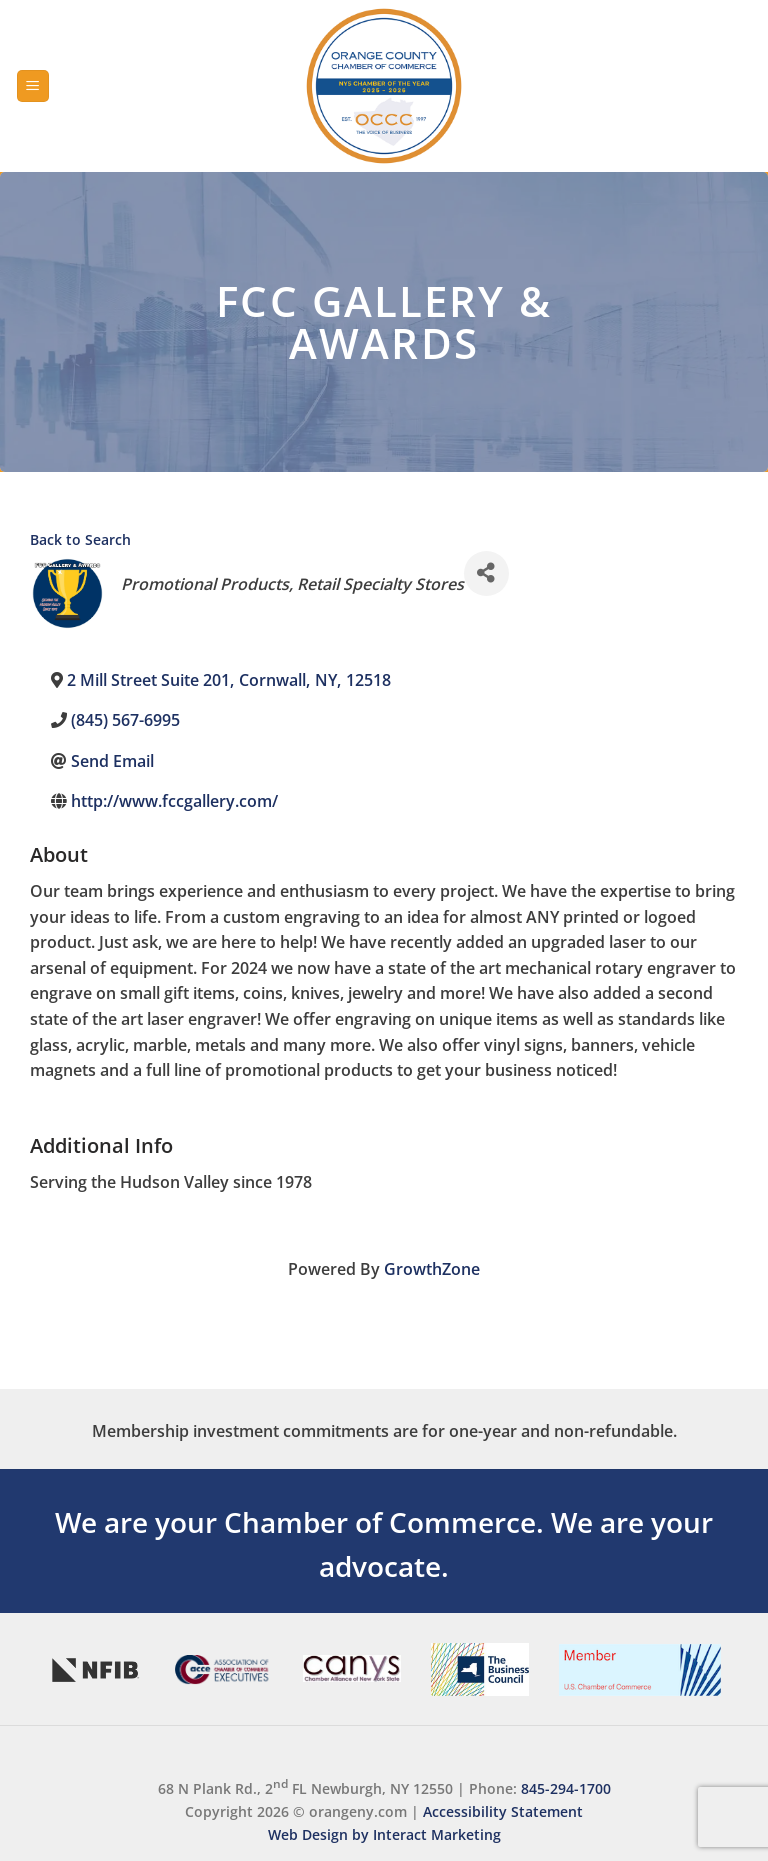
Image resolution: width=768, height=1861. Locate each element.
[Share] (486, 573)
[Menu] (33, 86)
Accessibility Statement (503, 1811)
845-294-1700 (566, 1788)
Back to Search (80, 539)
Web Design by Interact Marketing (384, 1834)
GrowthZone (432, 1269)
